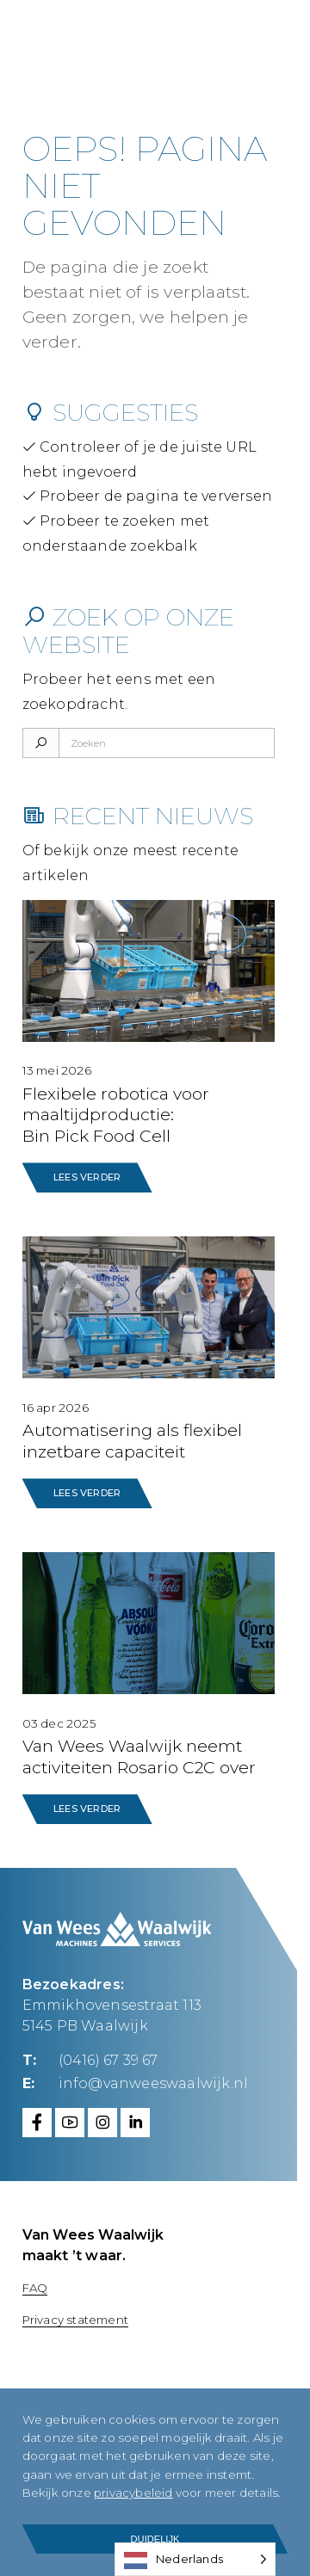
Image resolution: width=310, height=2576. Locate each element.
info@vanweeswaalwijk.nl (154, 2083)
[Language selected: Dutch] (195, 2559)
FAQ (35, 2288)
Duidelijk (155, 2539)
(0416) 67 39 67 (108, 2059)
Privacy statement (75, 2319)
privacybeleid (133, 2492)
